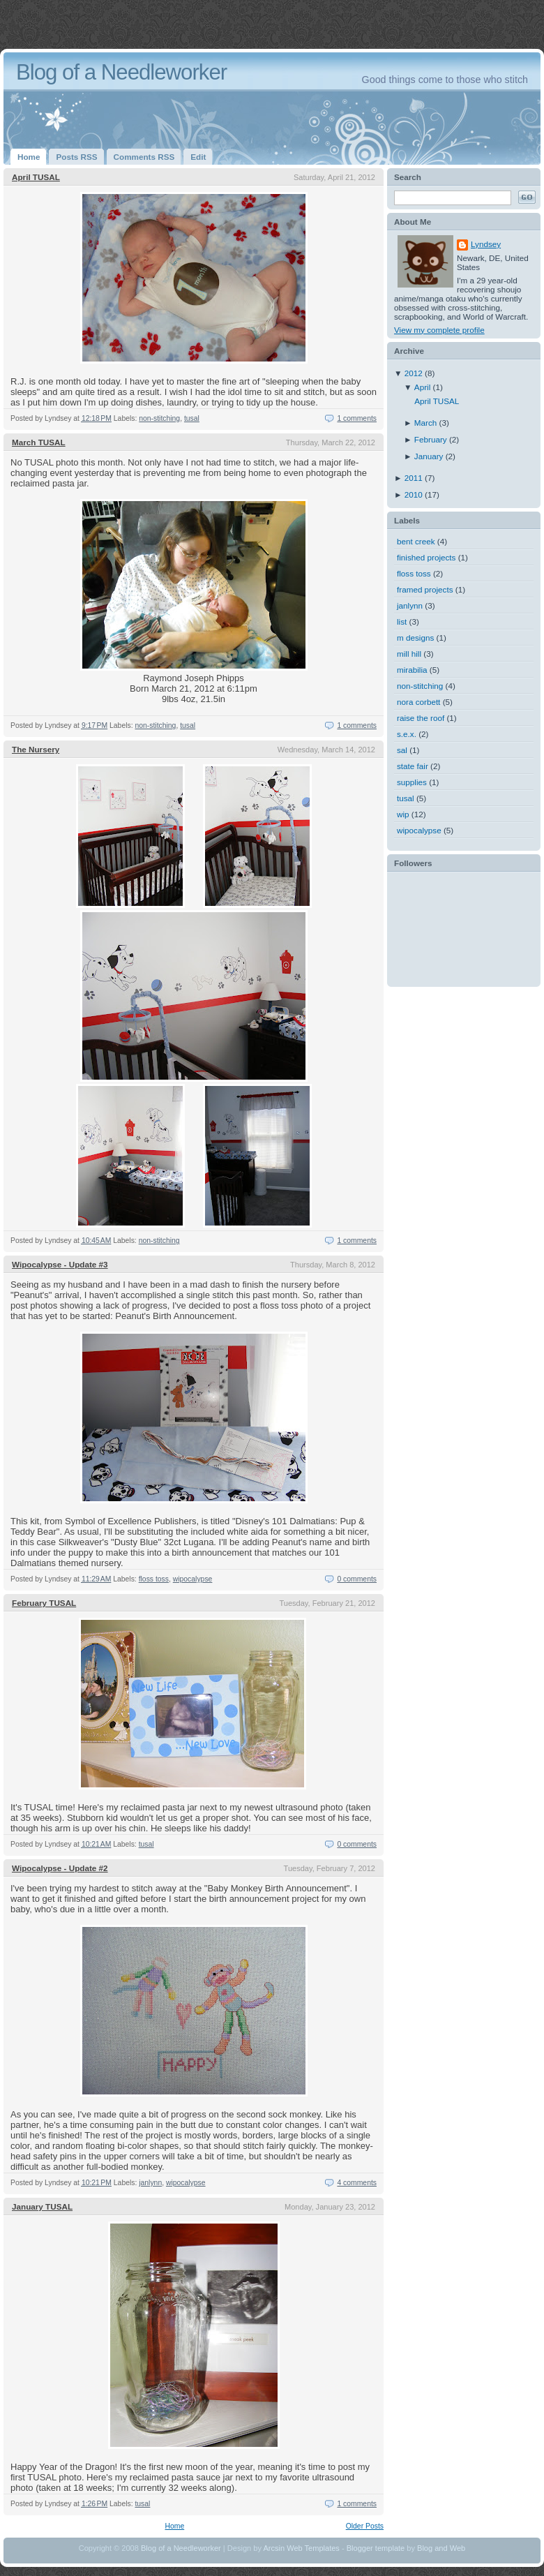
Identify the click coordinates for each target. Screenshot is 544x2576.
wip (403, 814)
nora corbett (418, 701)
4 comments (357, 2183)
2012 (415, 373)
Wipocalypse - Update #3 (60, 1264)
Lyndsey (486, 243)
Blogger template (376, 2548)
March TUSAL (39, 442)
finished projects (426, 557)
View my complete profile (439, 329)
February (431, 439)
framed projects (425, 589)
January (430, 456)
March (426, 422)
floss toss (154, 1579)
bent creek (416, 541)
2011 (415, 477)
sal (402, 749)
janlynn (150, 2183)
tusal (191, 418)
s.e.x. (406, 733)
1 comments (357, 418)
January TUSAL (42, 2206)
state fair (412, 765)
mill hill (409, 653)
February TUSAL (44, 1602)
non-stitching (159, 418)
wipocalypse (193, 1579)
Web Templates (313, 2548)
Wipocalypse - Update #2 (60, 1868)
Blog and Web (441, 2548)
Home (174, 2526)
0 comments (357, 1579)
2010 (415, 494)
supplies (412, 782)
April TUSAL (36, 176)
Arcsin (274, 2548)
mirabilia (412, 669)
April (423, 387)
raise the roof (420, 717)
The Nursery (35, 749)
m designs (415, 637)
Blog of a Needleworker (181, 2548)
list (402, 621)
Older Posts (365, 2526)
